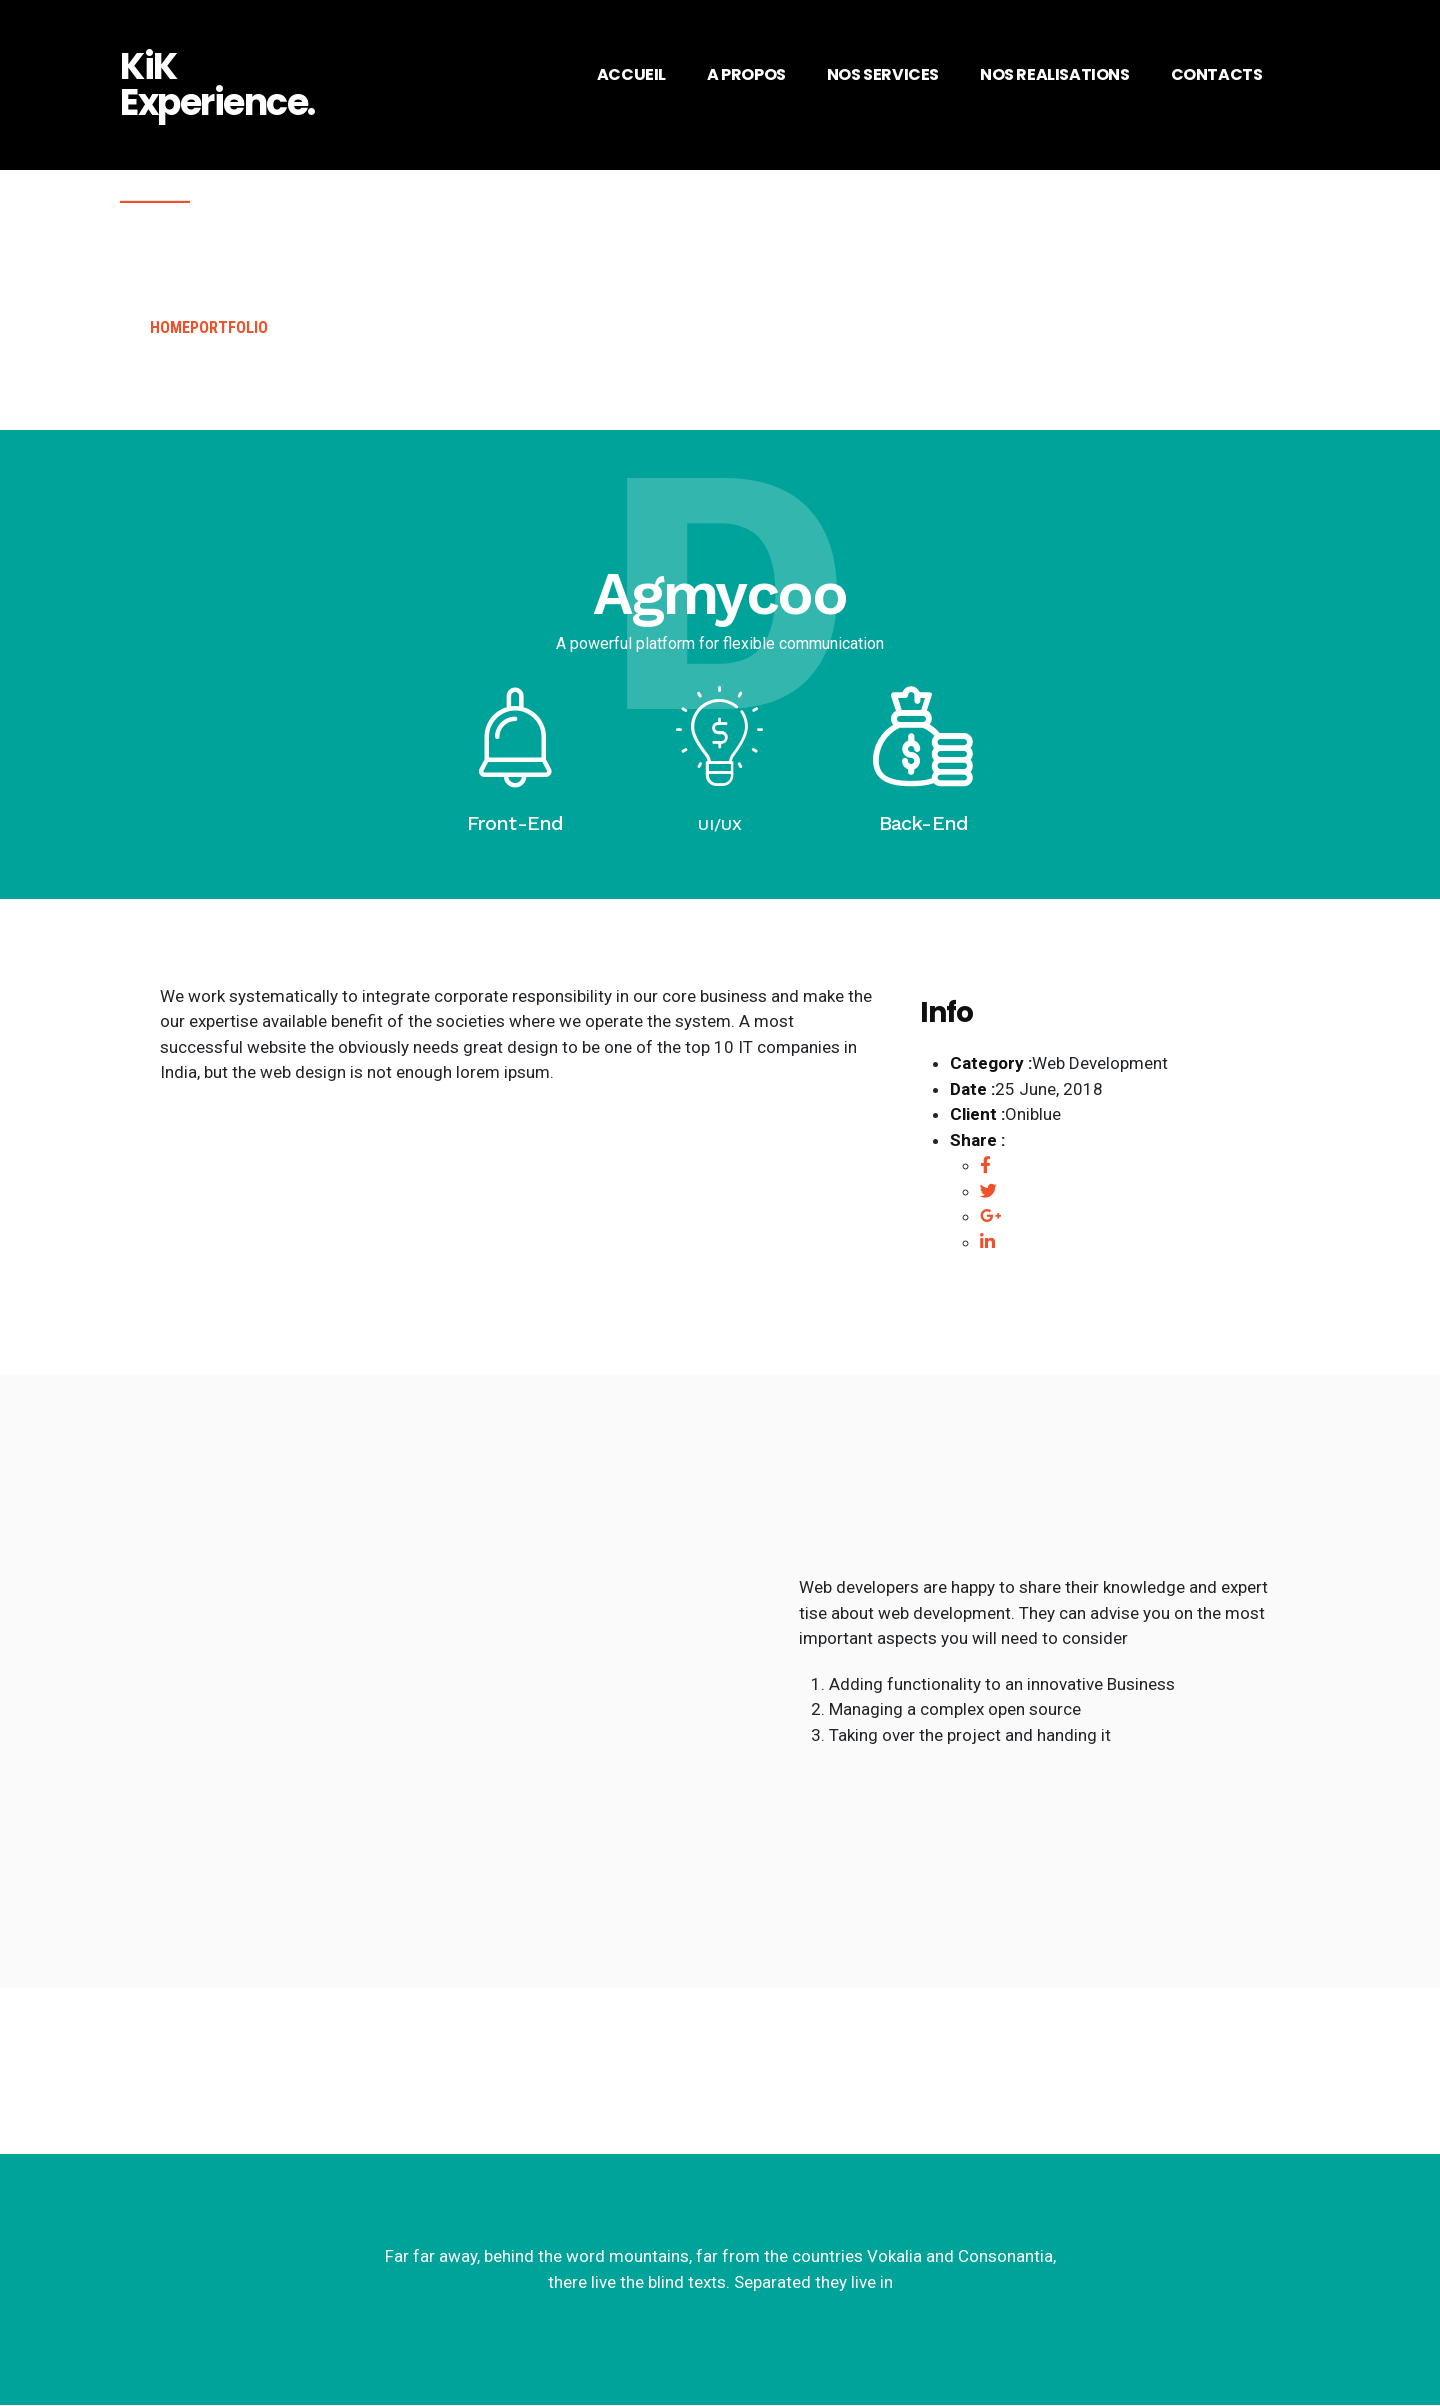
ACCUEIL (631, 74)
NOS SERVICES (883, 74)
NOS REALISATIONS (1055, 74)
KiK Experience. (217, 84)
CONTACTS (1217, 74)
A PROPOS (746, 74)
